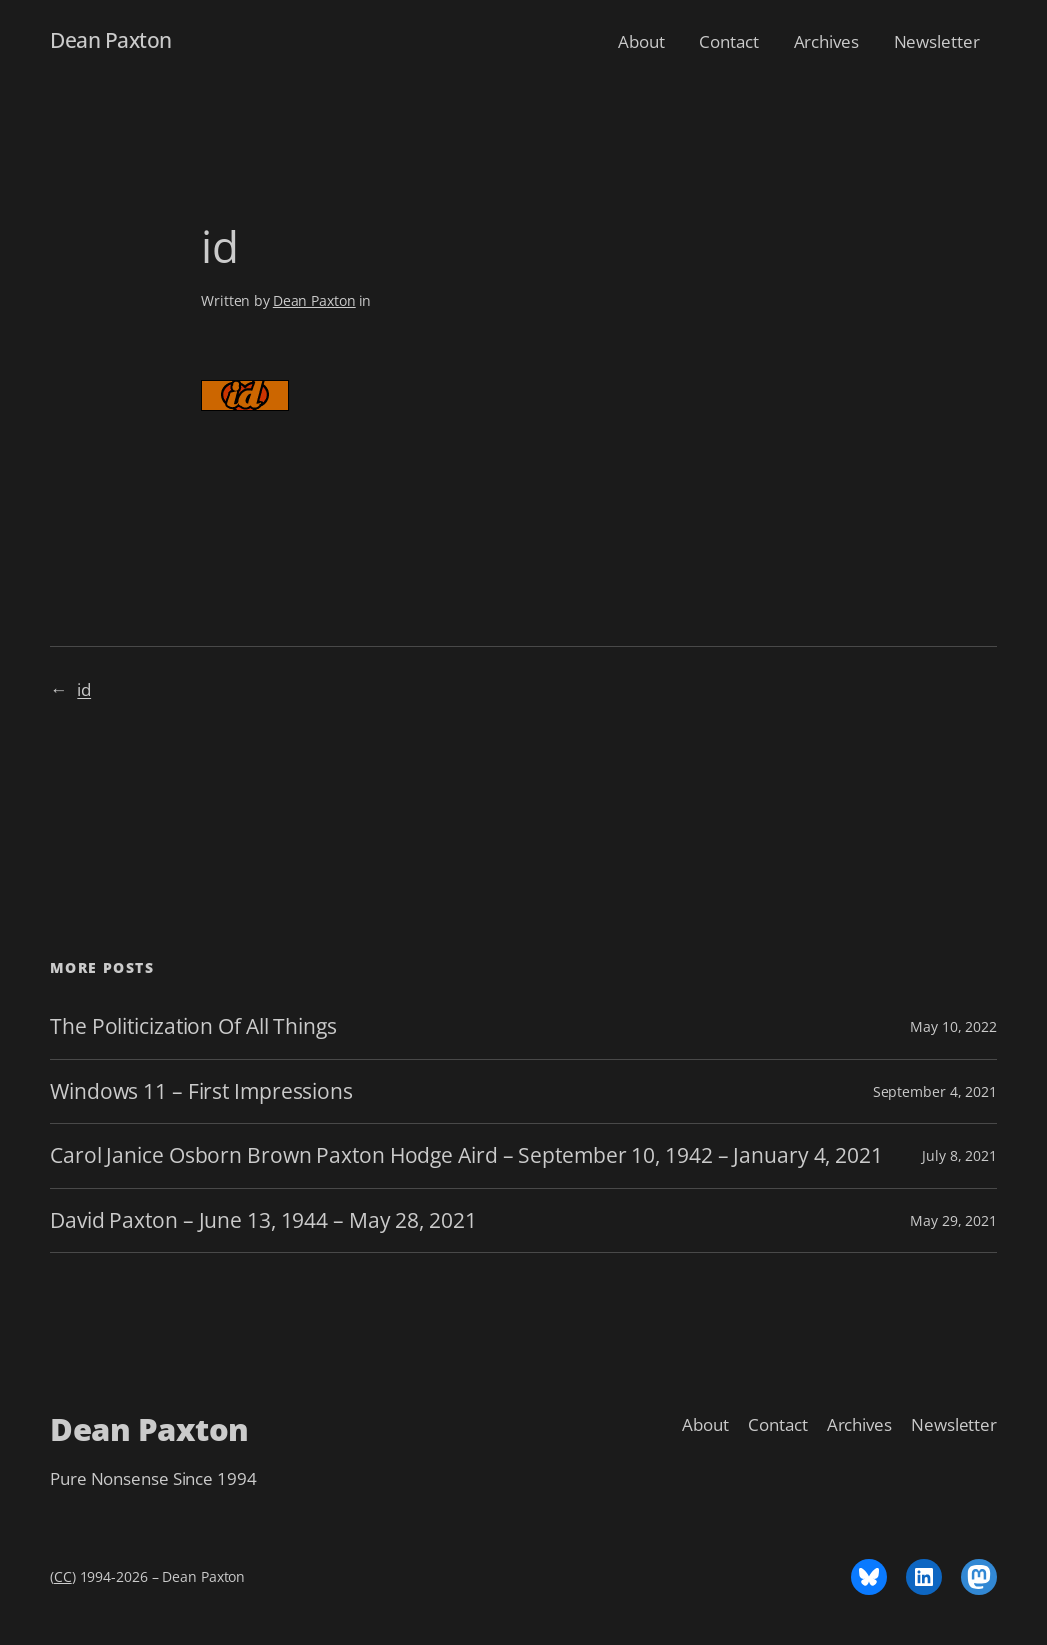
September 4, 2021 (935, 1091)
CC (63, 1576)
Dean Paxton (111, 40)
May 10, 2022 (953, 1026)
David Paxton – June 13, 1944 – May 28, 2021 (263, 1220)
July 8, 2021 (959, 1155)
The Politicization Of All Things (193, 1026)
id (84, 689)
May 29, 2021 (953, 1220)
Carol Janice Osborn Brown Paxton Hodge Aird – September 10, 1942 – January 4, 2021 (466, 1155)
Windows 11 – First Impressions (201, 1091)
